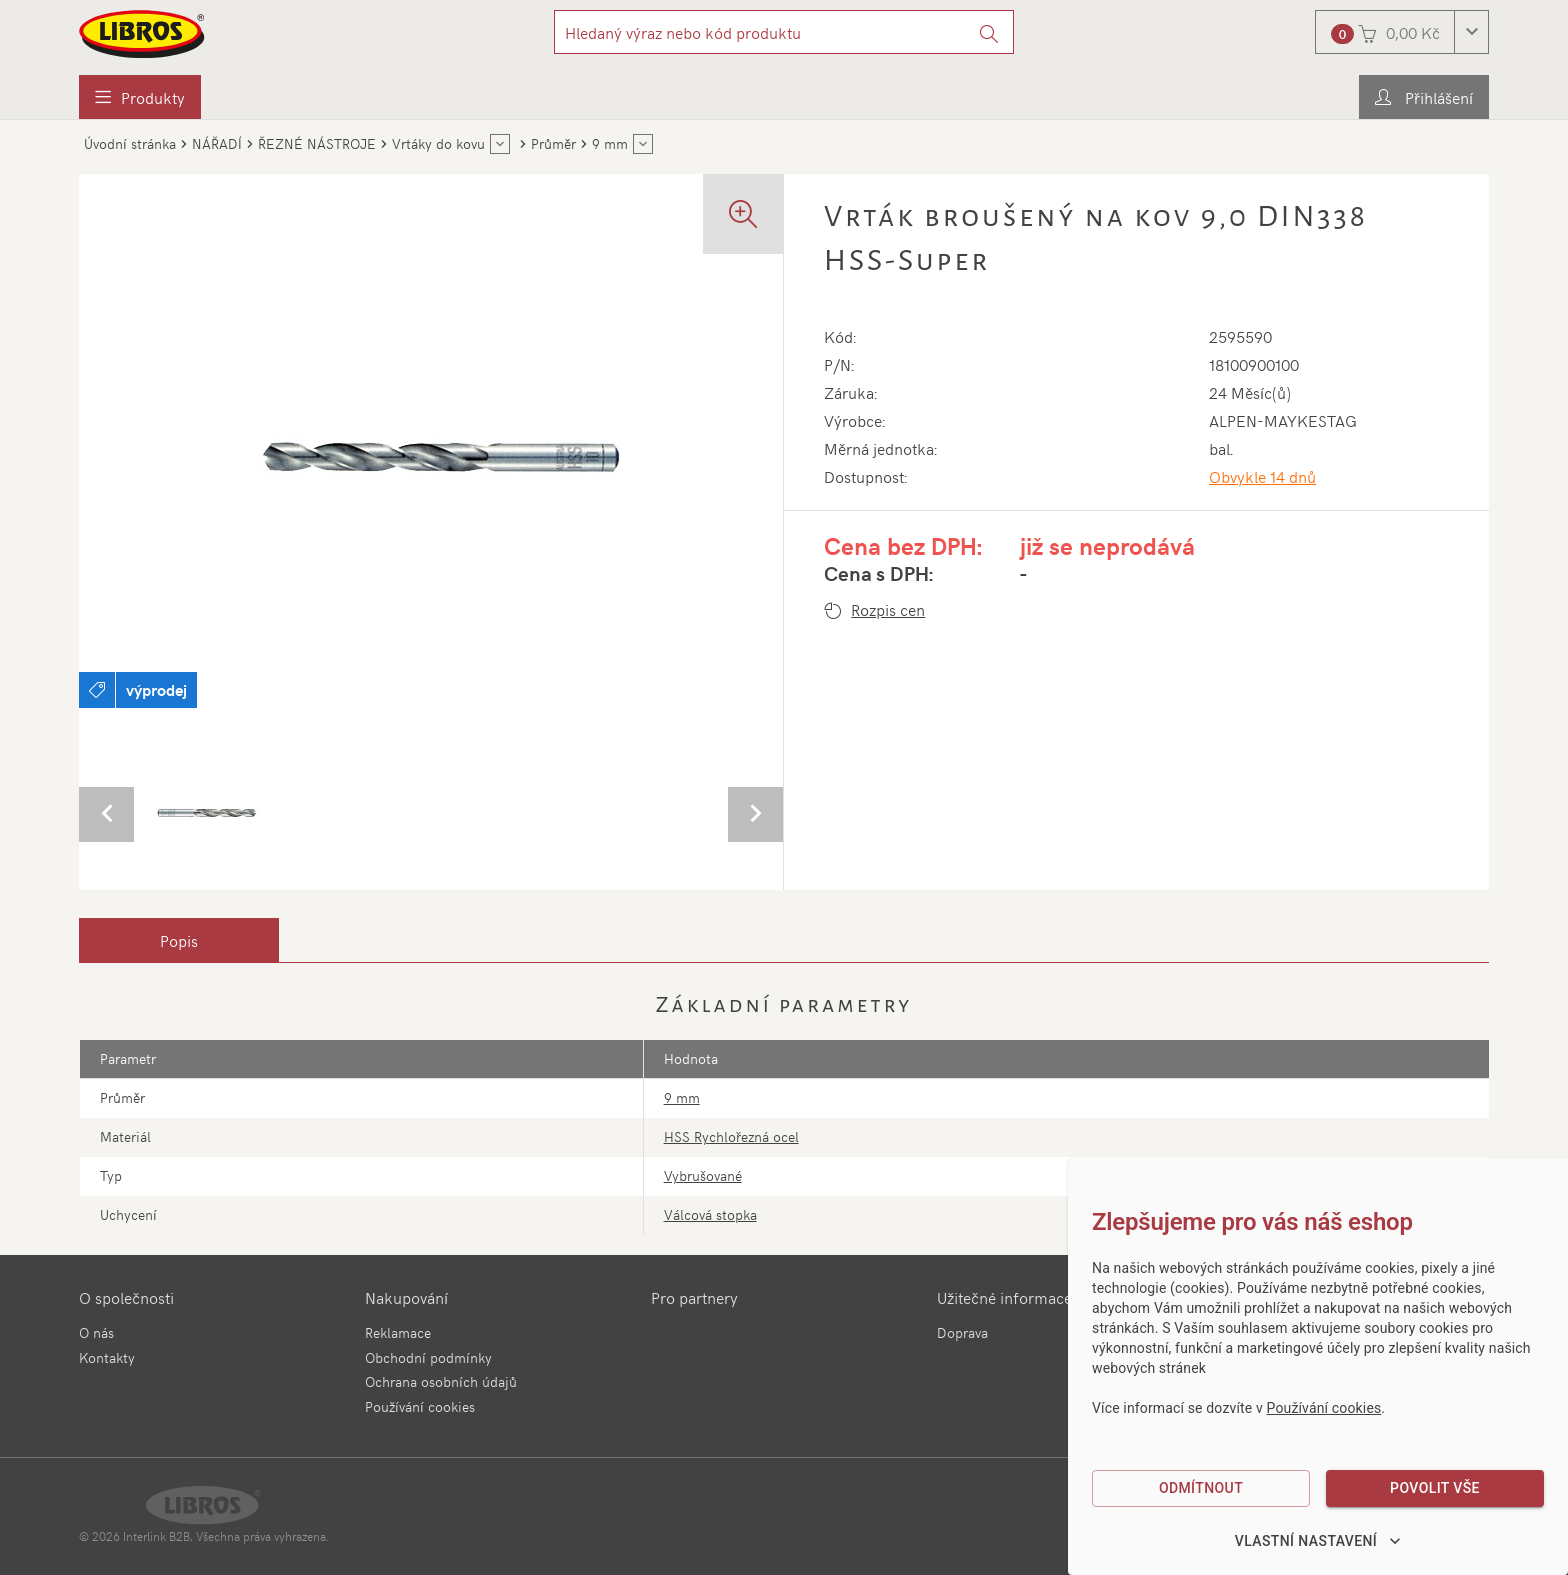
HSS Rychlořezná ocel (731, 1136)
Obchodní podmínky (428, 1357)
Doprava (962, 1332)
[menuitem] (140, 97)
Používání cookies (420, 1406)
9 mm (682, 1097)
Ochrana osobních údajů (441, 1381)
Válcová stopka (710, 1214)
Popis (179, 940)
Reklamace (398, 1332)
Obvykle (1262, 476)
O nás (96, 1332)
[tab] (179, 940)
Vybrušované (703, 1175)
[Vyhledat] (989, 32)
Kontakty (107, 1357)
